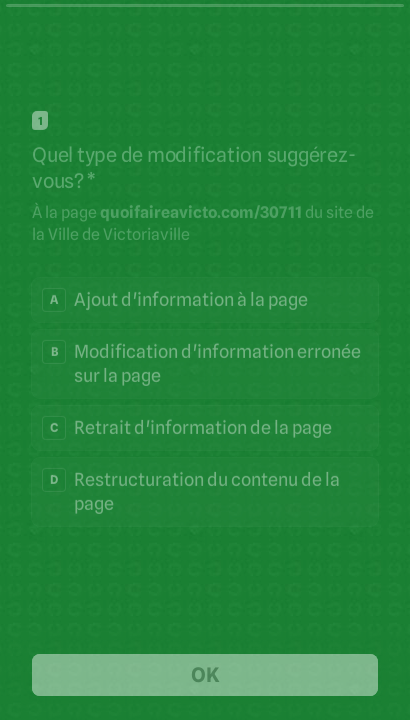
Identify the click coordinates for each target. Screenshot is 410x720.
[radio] (205, 299)
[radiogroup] (205, 401)
